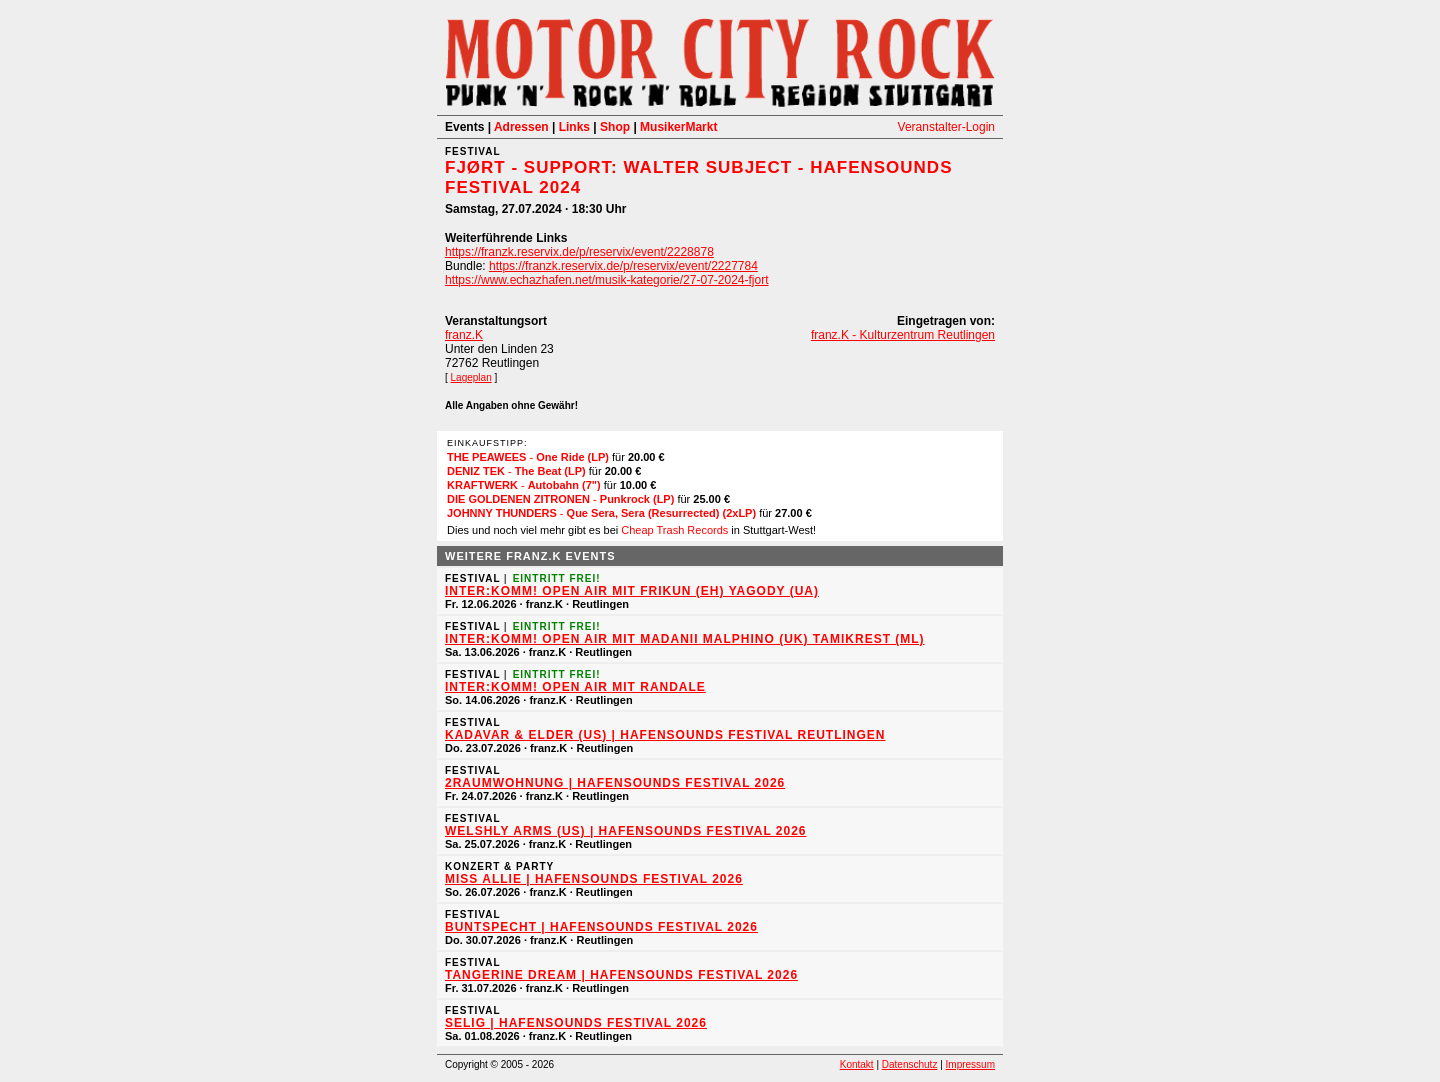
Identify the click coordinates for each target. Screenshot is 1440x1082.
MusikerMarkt (678, 127)
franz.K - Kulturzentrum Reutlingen (903, 335)
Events (464, 127)
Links (574, 127)
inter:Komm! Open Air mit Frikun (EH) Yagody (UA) (632, 591)
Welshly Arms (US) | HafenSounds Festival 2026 (626, 831)
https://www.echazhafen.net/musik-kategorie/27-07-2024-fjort (607, 280)
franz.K (464, 335)
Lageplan (471, 377)
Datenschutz (910, 1064)
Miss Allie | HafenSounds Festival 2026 (594, 879)
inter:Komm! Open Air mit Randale (575, 687)
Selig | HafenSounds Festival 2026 (576, 1023)
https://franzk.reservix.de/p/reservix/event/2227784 (623, 266)
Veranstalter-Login (946, 127)
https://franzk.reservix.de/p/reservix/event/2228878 (579, 252)
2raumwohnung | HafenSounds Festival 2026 (615, 783)
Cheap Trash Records (674, 530)
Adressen (521, 127)
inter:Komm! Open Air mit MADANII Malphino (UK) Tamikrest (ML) (685, 639)
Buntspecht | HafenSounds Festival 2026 (601, 927)
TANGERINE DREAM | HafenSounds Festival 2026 (621, 975)
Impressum (970, 1064)
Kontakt (857, 1064)
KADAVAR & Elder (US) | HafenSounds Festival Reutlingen (665, 735)
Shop (615, 127)
